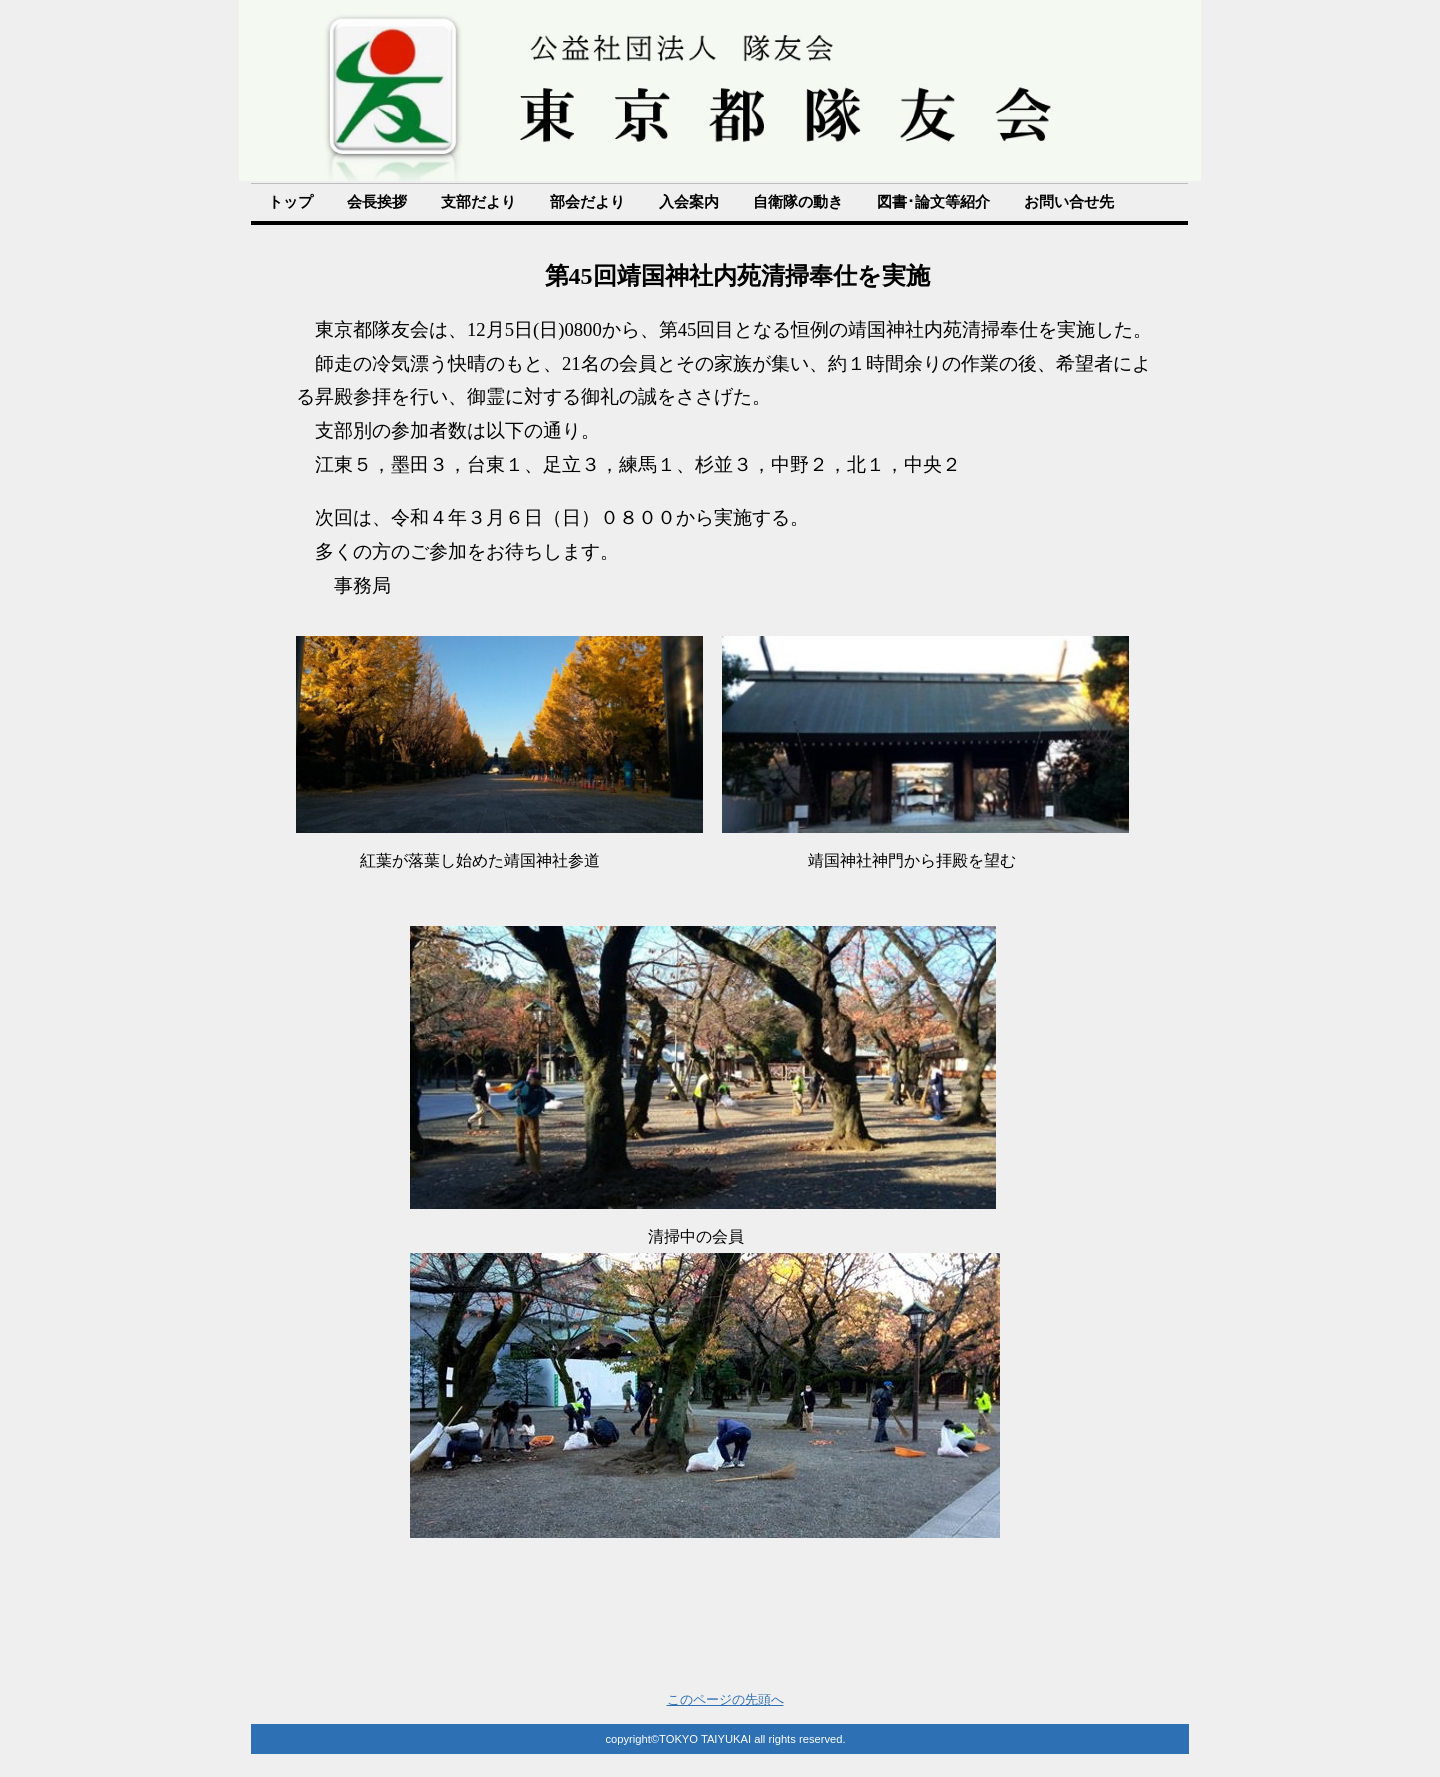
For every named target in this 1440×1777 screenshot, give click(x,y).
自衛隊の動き (798, 202)
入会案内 (689, 202)
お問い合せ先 (1069, 202)
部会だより (587, 202)
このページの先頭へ (725, 1699)
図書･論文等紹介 (933, 202)
